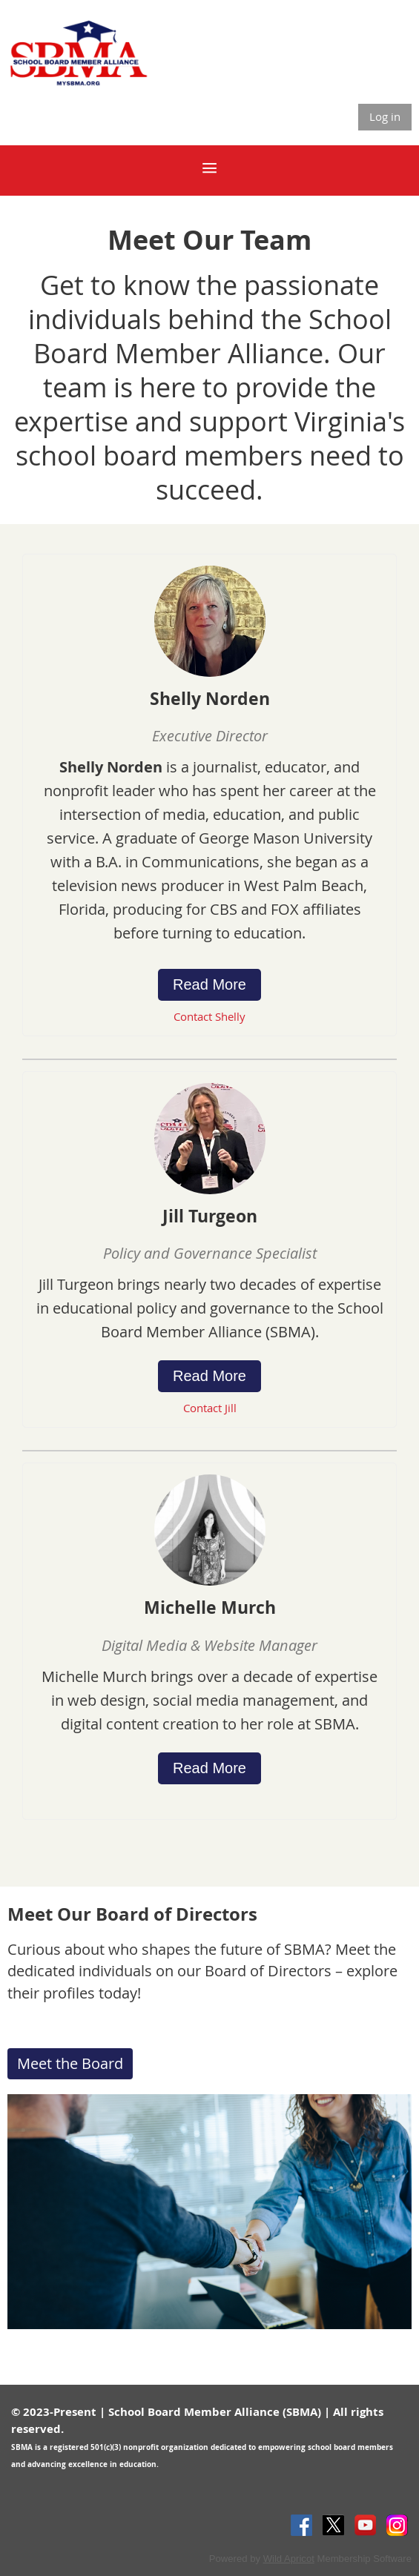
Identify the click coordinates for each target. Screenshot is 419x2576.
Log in (384, 116)
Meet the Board (70, 2063)
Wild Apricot (288, 2558)
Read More (209, 984)
